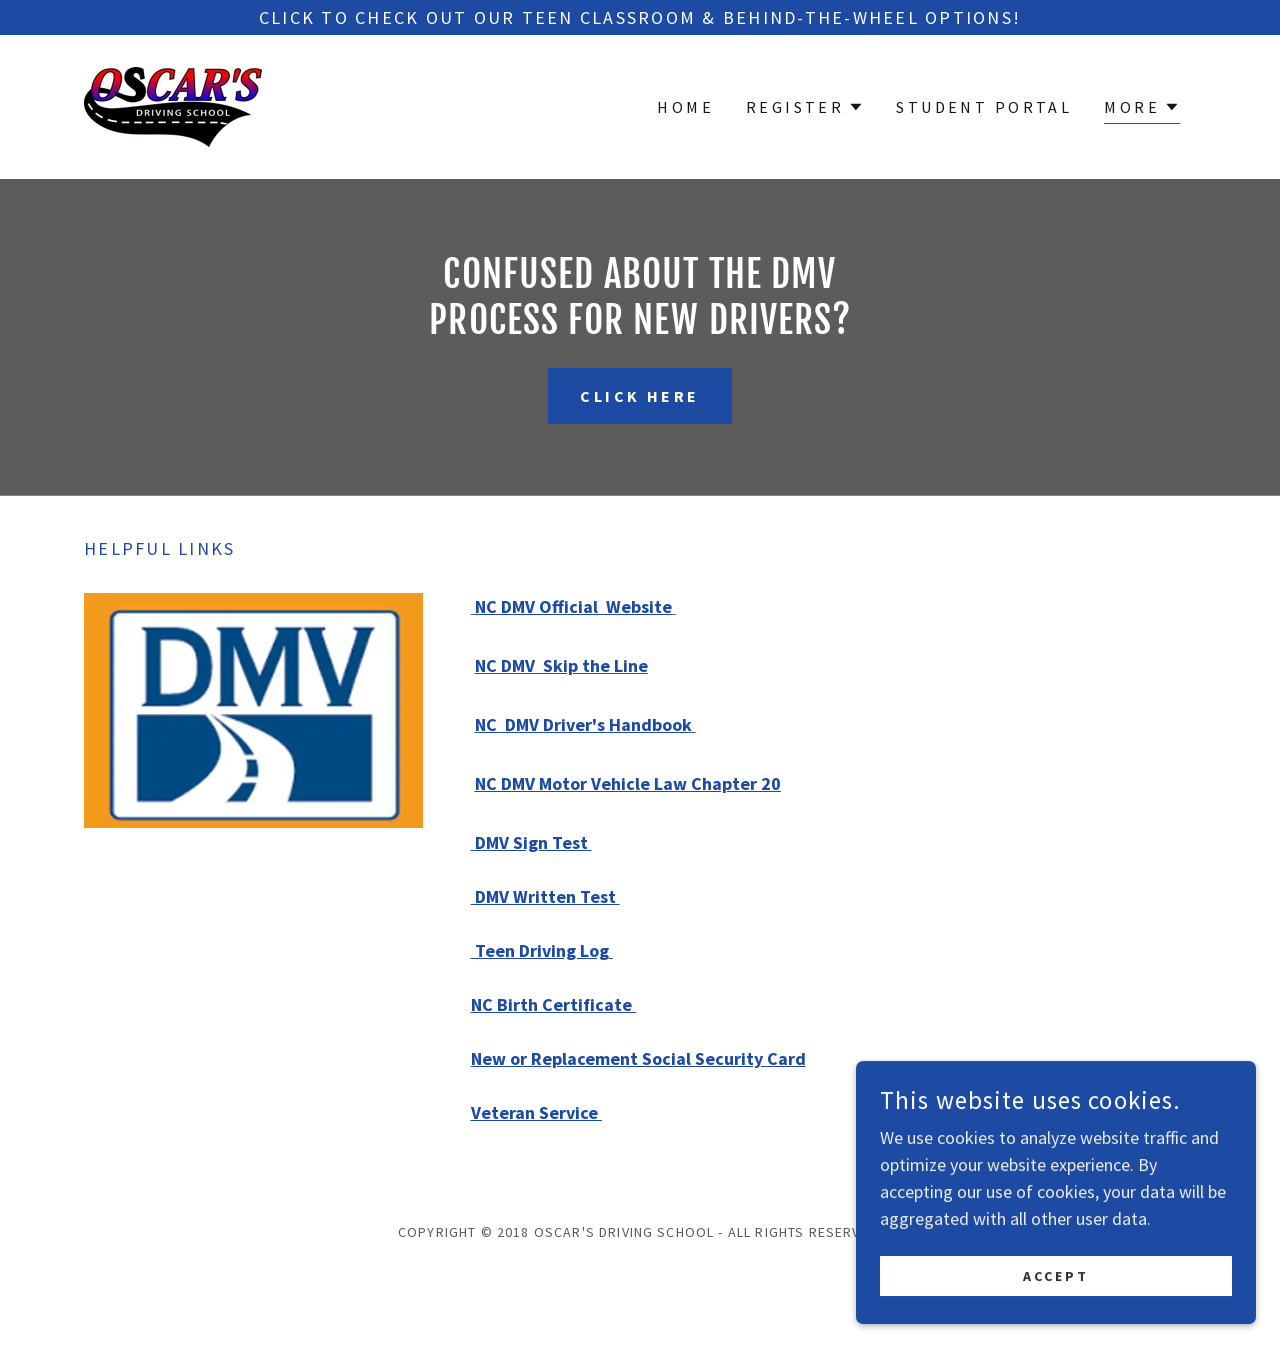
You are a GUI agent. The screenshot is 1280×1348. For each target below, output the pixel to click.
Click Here (639, 396)
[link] (173, 104)
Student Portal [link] (984, 107)
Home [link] (685, 107)
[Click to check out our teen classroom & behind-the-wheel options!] (640, 17)
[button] (805, 107)
